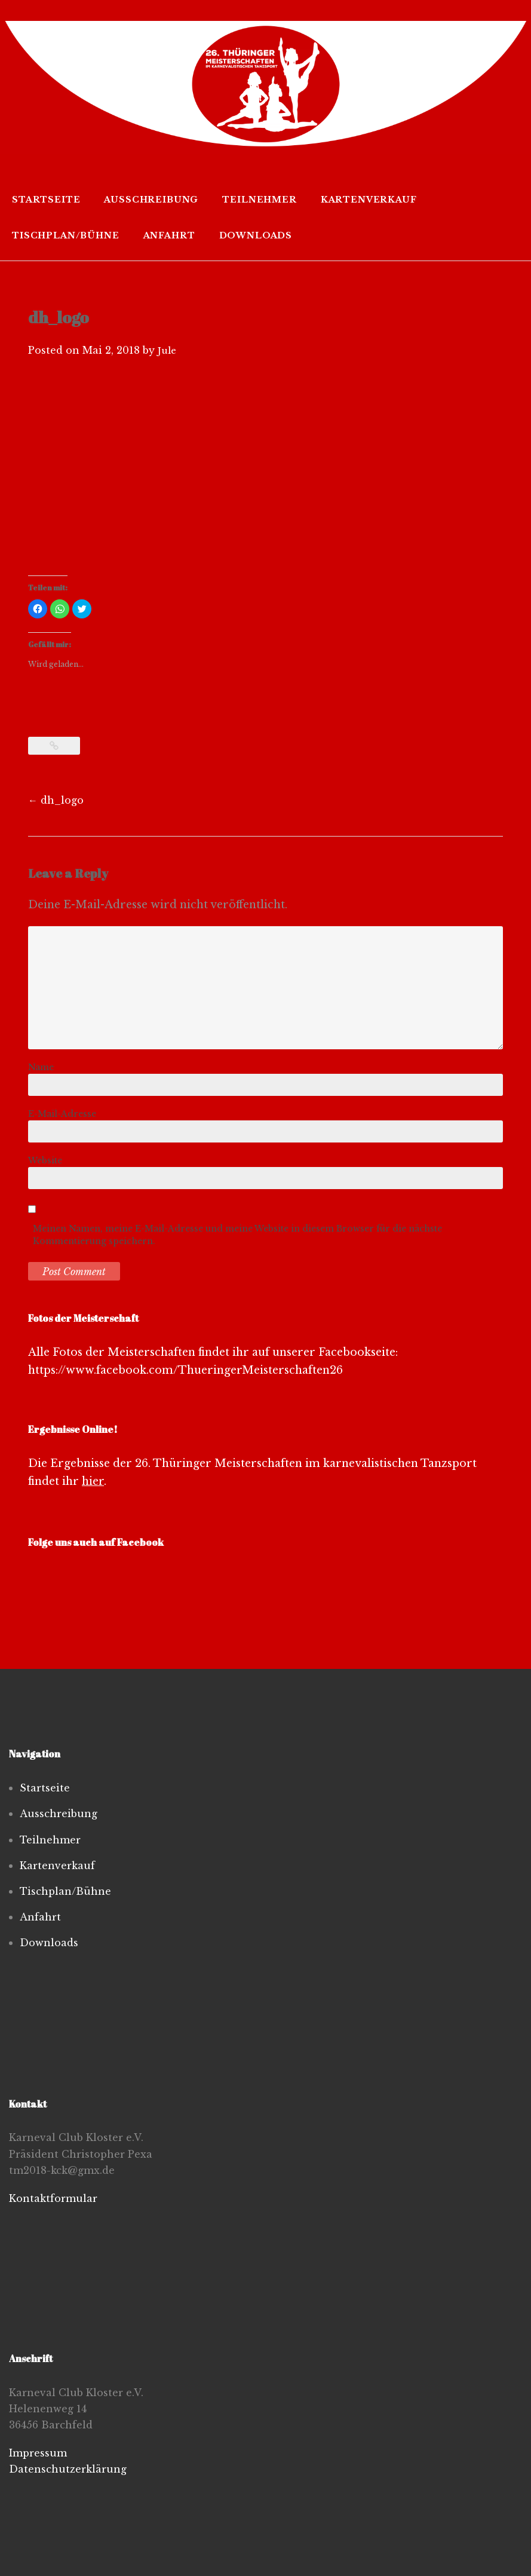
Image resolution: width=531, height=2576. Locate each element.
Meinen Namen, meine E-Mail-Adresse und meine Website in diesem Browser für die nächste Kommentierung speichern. (237, 1234)
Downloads (256, 235)
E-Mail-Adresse (62, 1113)
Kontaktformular (53, 2198)
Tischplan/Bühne (65, 235)
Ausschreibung (151, 199)
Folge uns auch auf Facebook (96, 1542)
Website (45, 1160)
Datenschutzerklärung (68, 2469)
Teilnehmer (259, 199)
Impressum (38, 2453)
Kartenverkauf (369, 199)
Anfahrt (169, 235)
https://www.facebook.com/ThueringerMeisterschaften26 (187, 1370)
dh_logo (56, 800)
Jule (167, 350)
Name (41, 1067)
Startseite (46, 199)
